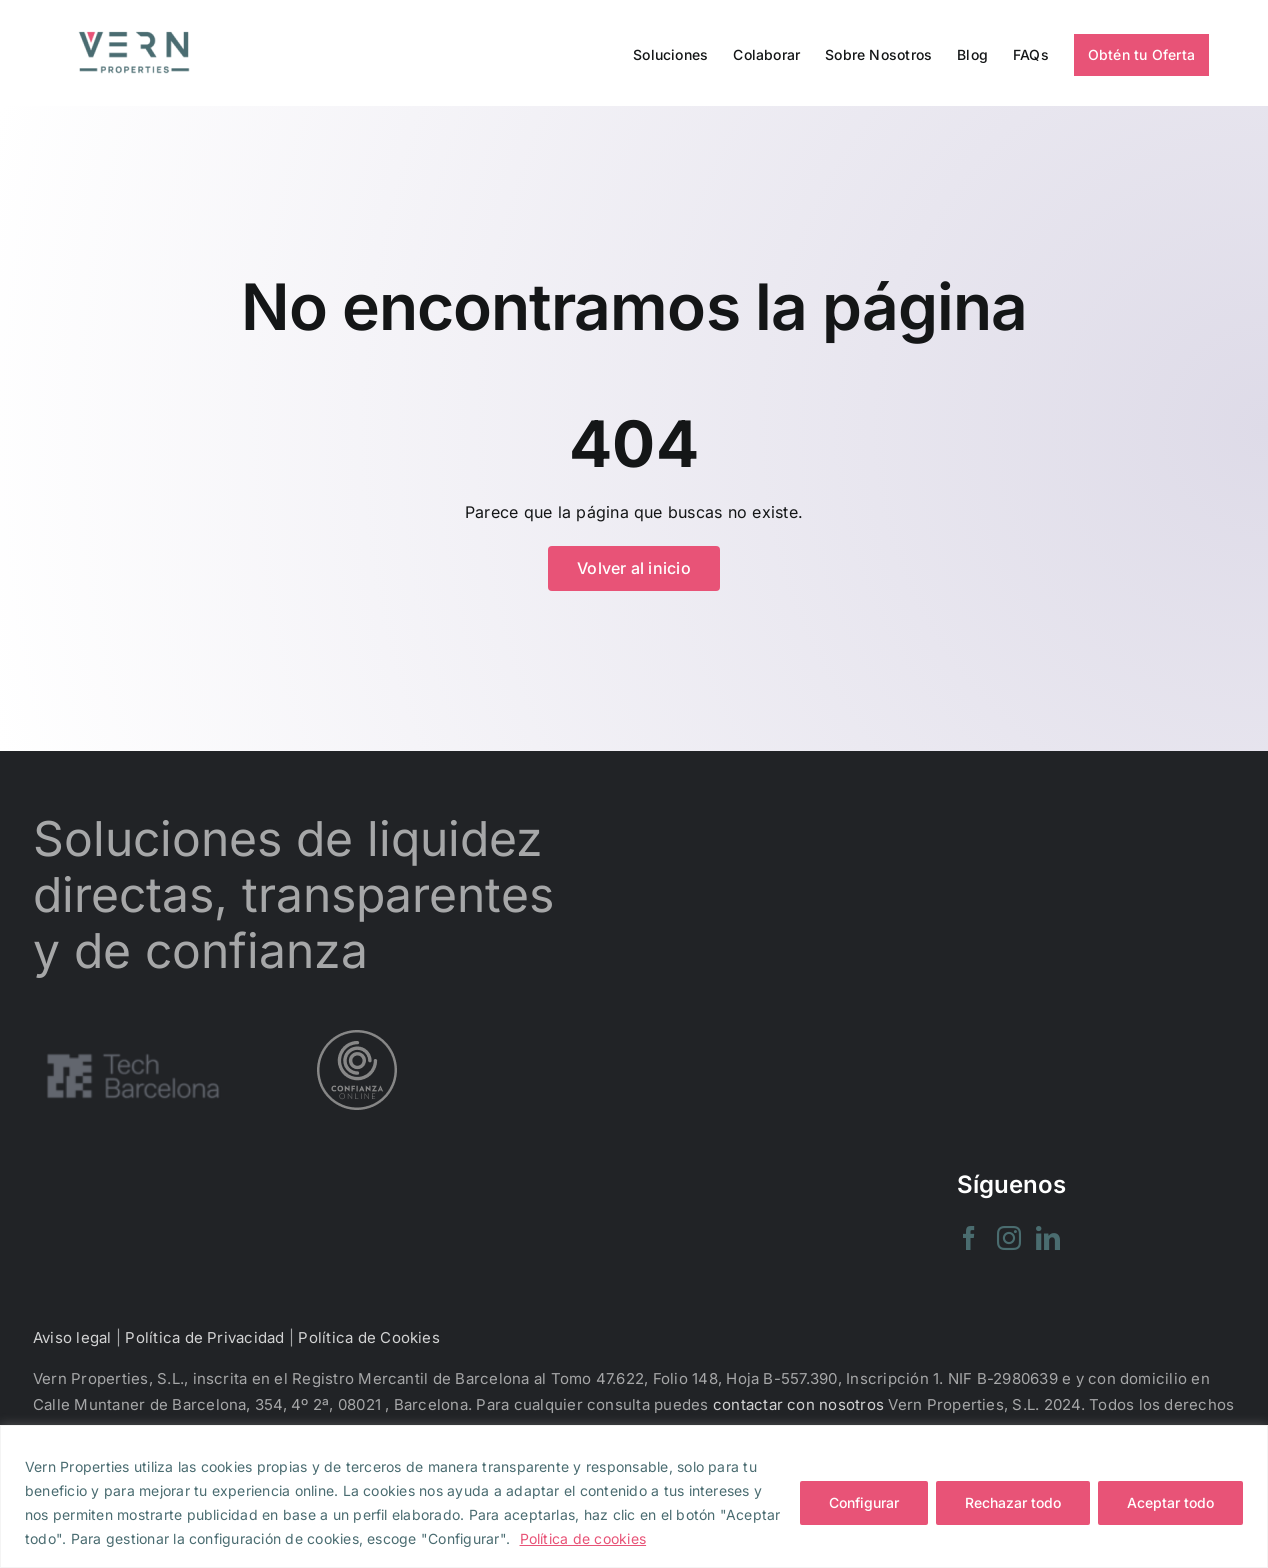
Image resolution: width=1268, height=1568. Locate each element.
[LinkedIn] (1048, 1238)
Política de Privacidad (204, 1337)
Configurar (864, 1502)
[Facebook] (969, 1238)
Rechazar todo (1013, 1502)
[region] (634, 1496)
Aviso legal (72, 1337)
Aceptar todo (1170, 1502)
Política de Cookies (369, 1337)
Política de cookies (583, 1538)
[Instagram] (1009, 1238)
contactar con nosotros (798, 1404)
